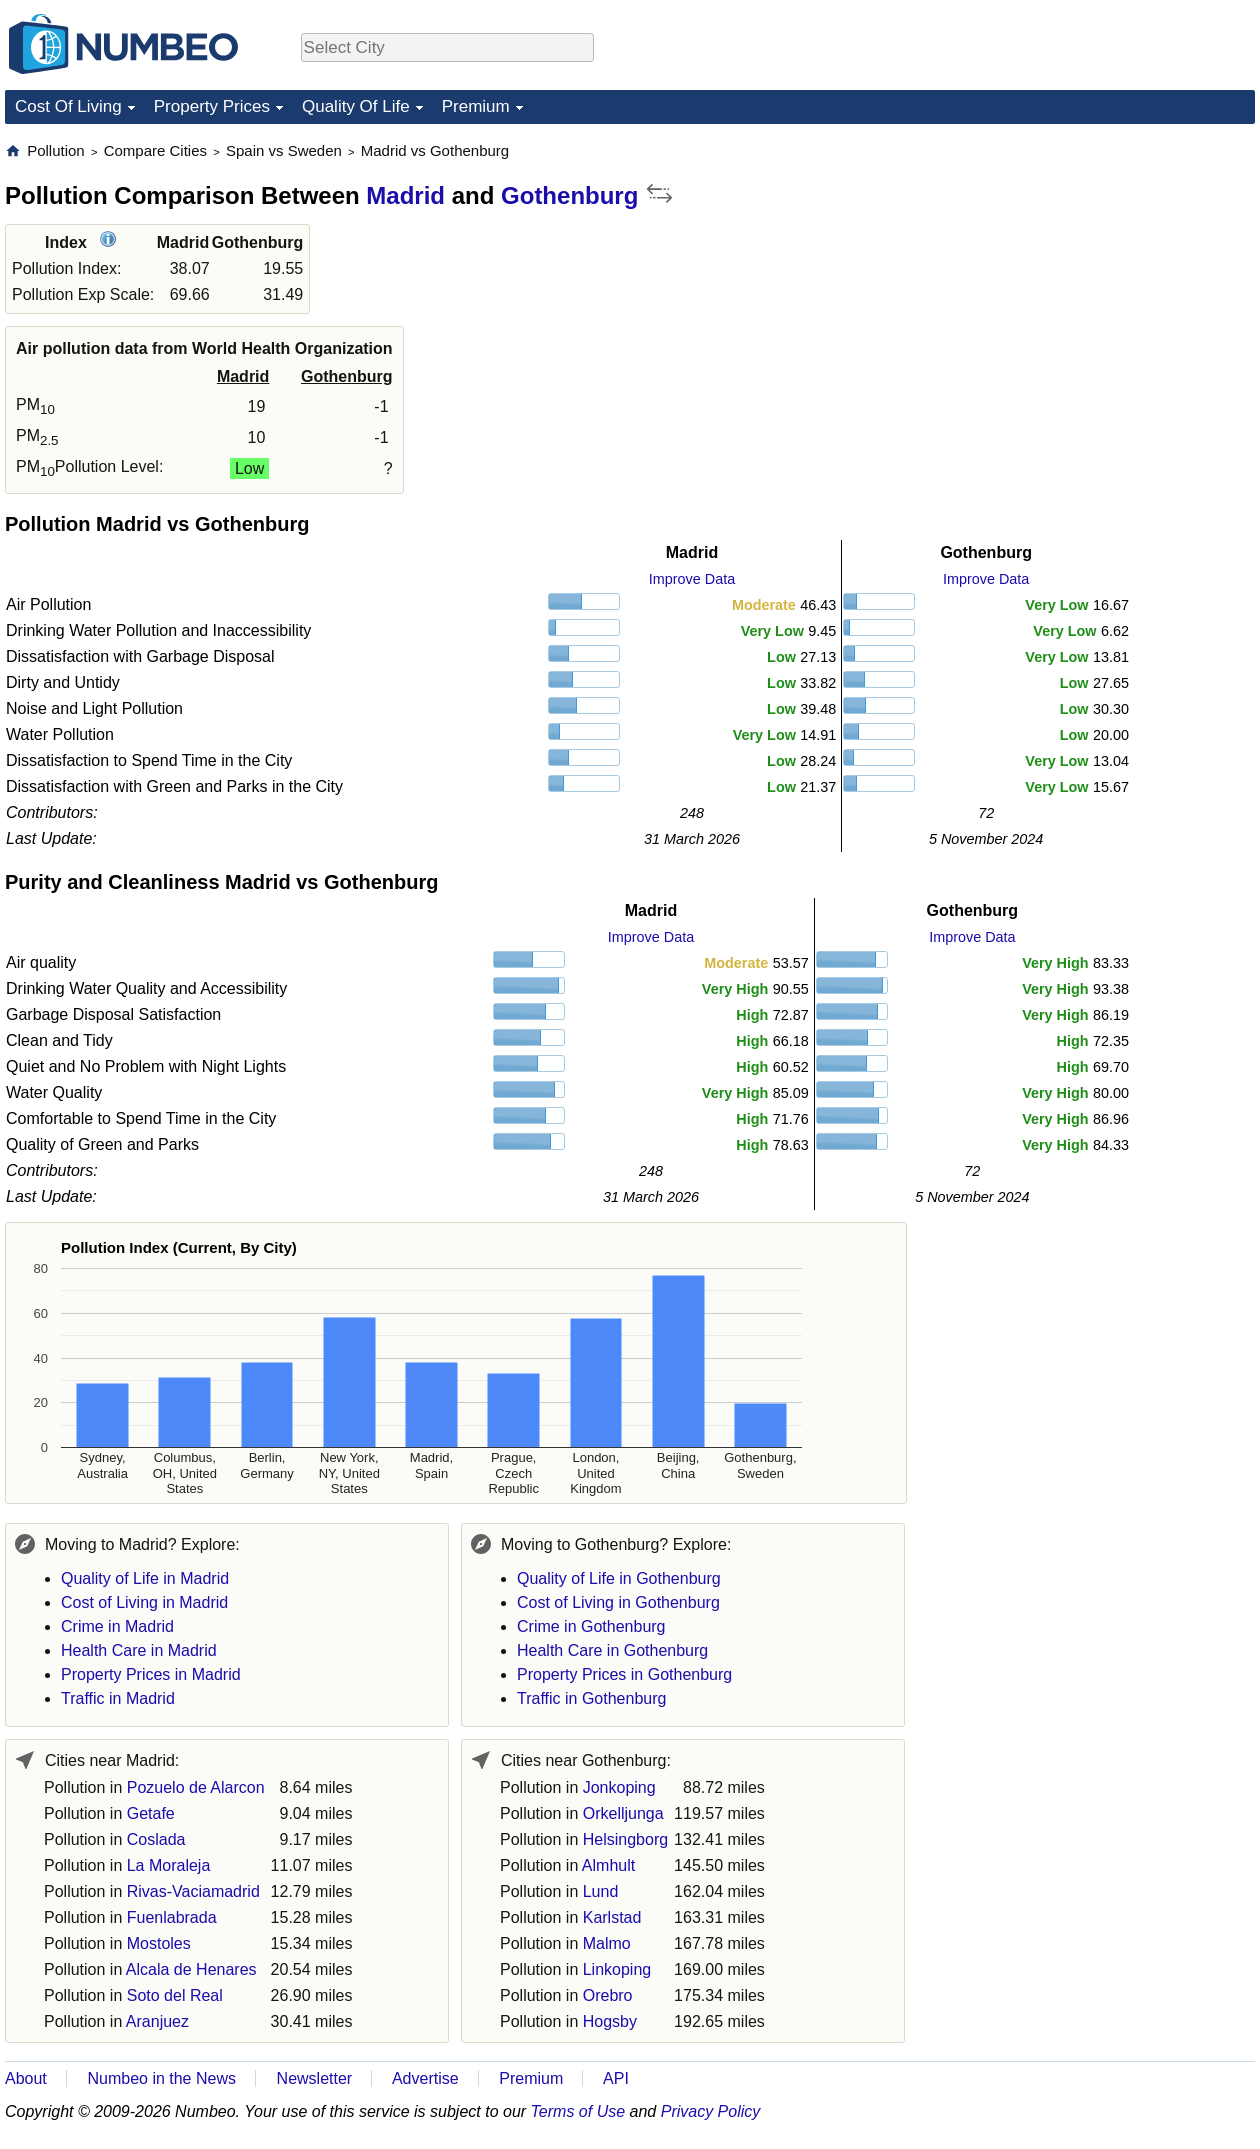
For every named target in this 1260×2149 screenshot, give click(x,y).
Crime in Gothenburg (591, 1626)
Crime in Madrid (117, 1626)
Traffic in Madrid (118, 1698)
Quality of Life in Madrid (145, 1578)
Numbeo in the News (161, 2078)
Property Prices (212, 106)
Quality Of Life (356, 106)
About (26, 2078)
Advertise (425, 2078)
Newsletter (315, 2078)
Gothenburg (569, 195)
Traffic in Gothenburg (591, 1698)
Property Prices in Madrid (151, 1674)
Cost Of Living (68, 106)
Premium (476, 106)
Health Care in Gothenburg (612, 1650)
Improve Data (692, 579)
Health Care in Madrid (139, 1650)
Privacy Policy (711, 2111)
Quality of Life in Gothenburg (619, 1578)
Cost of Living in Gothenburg (618, 1602)
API (616, 2078)
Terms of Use (578, 2111)
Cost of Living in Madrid (144, 1602)
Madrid (405, 195)
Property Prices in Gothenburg (624, 1674)
